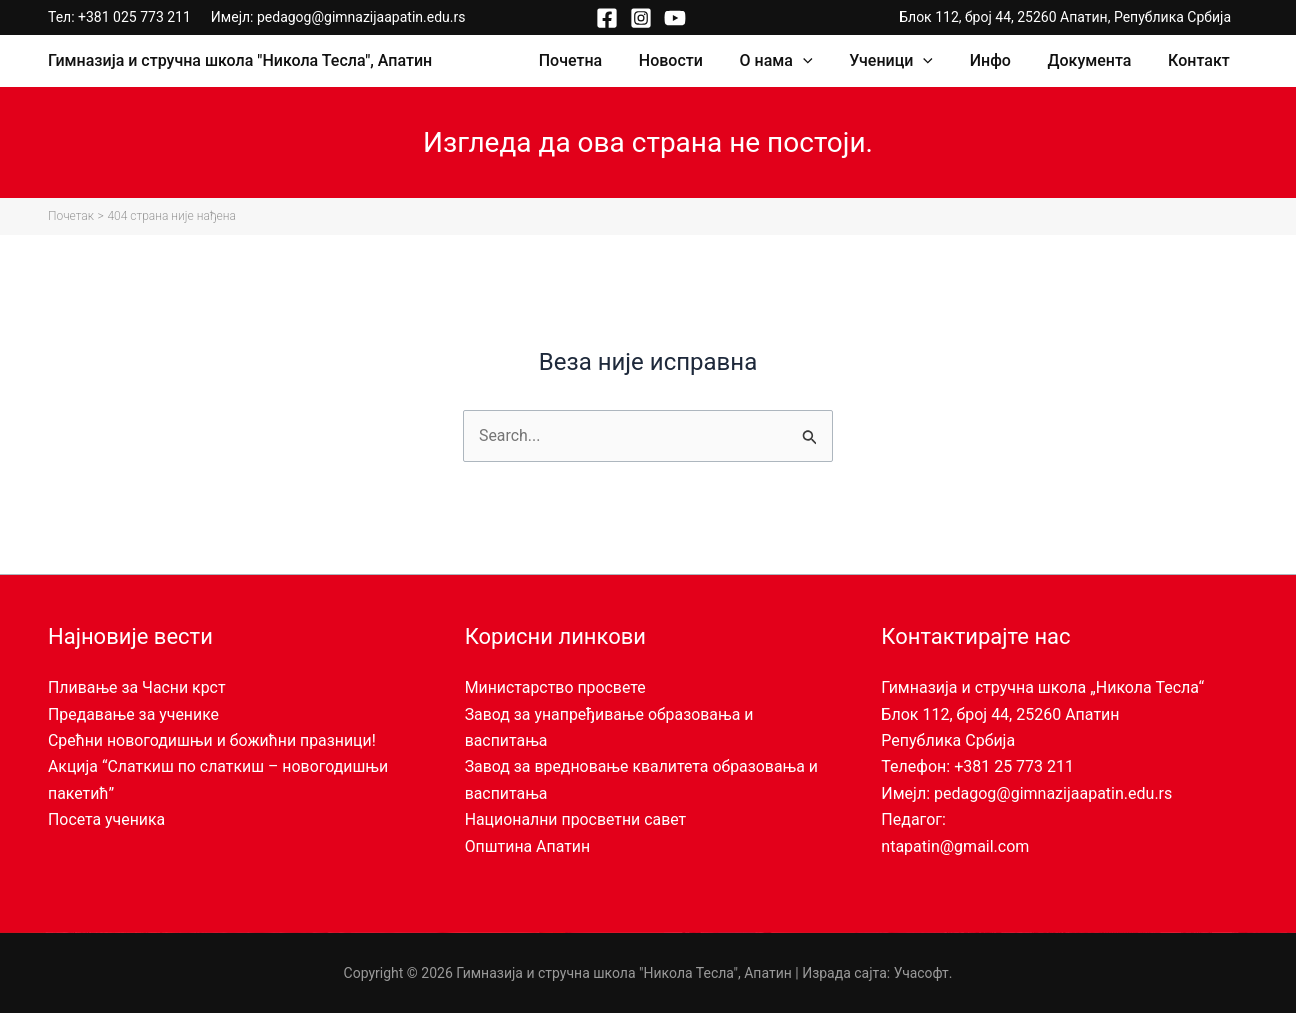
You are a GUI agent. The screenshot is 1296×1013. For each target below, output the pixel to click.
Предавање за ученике (134, 714)
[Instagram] (641, 18)
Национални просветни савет (576, 819)
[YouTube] (675, 18)
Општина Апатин (528, 846)
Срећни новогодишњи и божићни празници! (213, 740)
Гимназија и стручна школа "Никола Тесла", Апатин (240, 60)
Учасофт (921, 973)
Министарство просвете (556, 687)
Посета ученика (107, 819)
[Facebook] (607, 18)
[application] (824, 61)
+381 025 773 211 (134, 17)
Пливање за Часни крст (137, 687)
